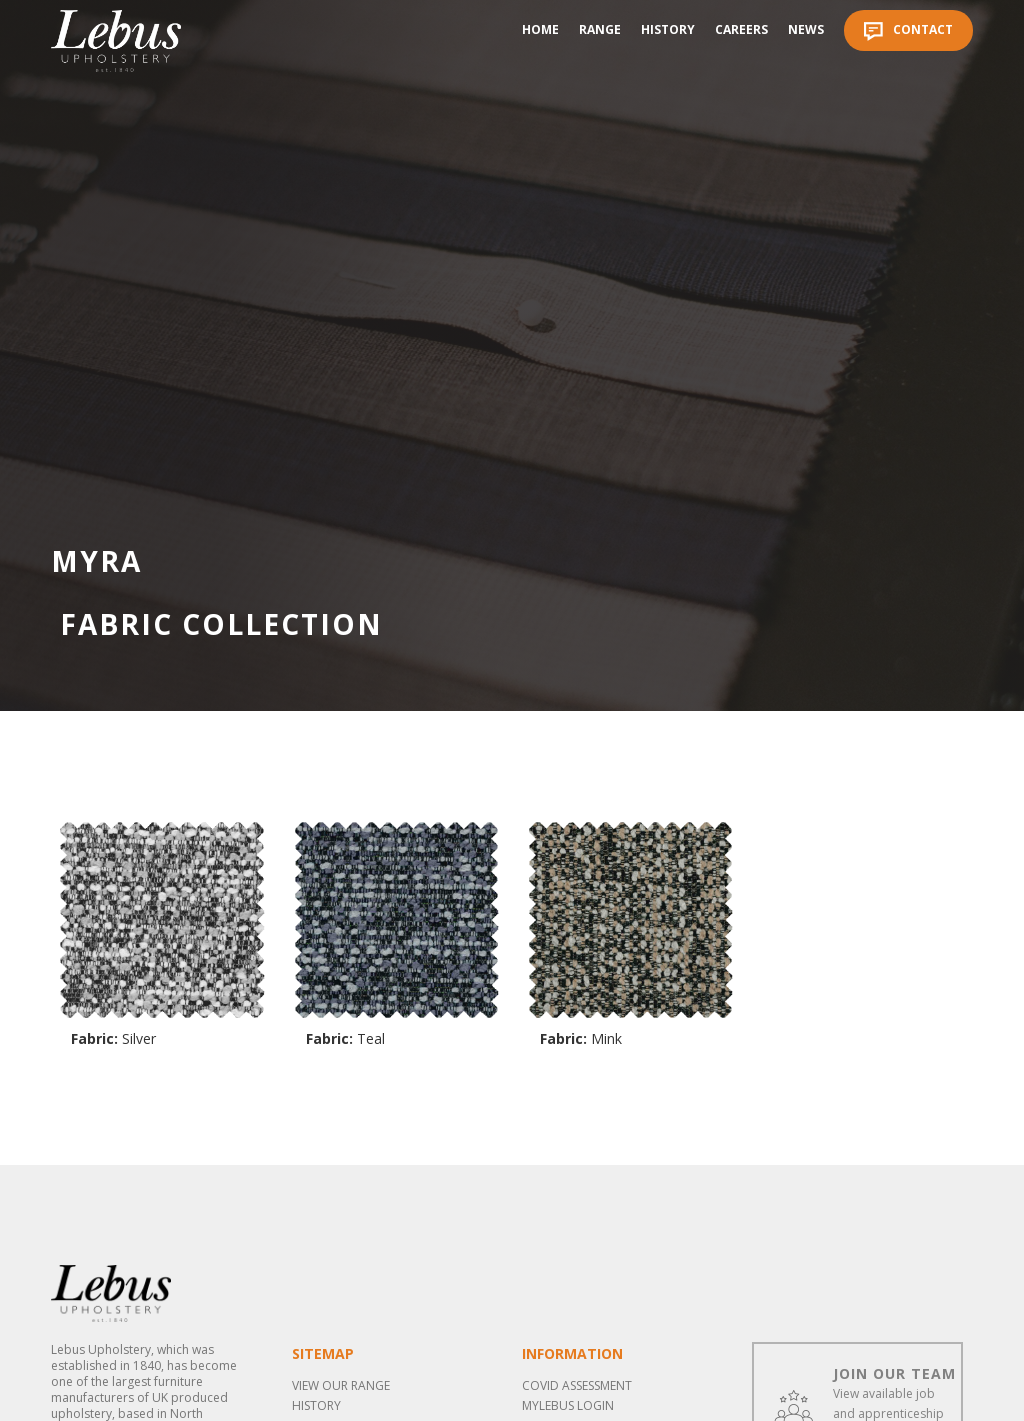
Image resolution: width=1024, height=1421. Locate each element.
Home (540, 29)
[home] (116, 41)
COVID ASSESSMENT (577, 1385)
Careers (741, 29)
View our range (341, 1385)
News (806, 29)
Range (600, 29)
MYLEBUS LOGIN (568, 1405)
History (668, 29)
